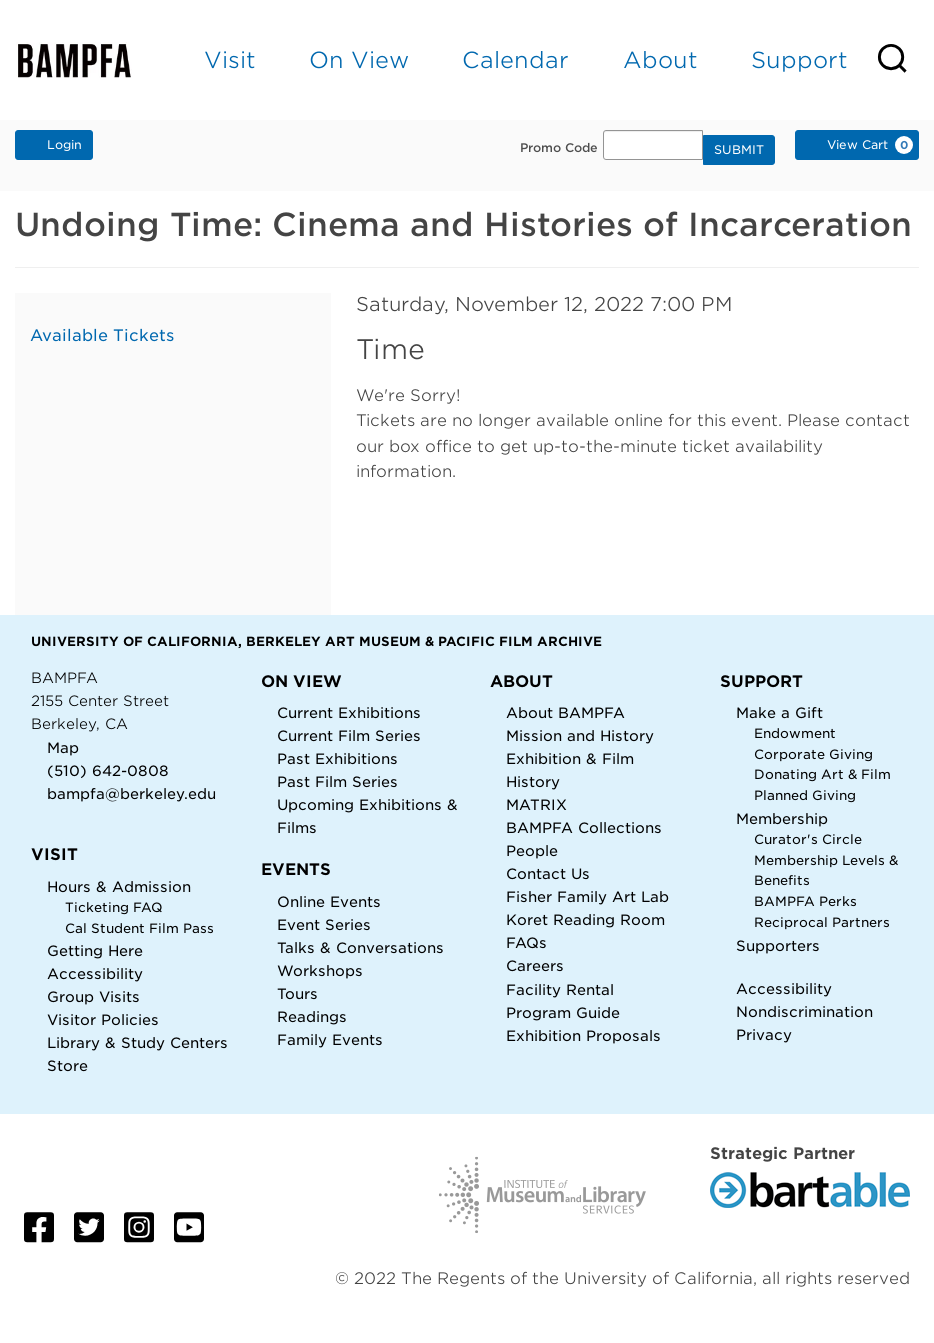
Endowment (795, 733)
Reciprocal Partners (822, 922)
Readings (312, 1016)
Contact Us (548, 873)
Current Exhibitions (349, 712)
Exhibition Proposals (583, 1035)
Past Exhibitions (337, 758)
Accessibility (95, 973)
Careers (535, 965)
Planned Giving (805, 795)
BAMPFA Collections (584, 827)
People (532, 850)
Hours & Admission (119, 886)
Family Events (330, 1039)
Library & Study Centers (137, 1042)
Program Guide (563, 1012)
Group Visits (93, 996)
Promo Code (559, 148)
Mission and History (580, 735)
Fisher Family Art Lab (587, 896)
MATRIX (536, 804)
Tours (297, 993)
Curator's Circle (808, 839)
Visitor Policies (103, 1019)
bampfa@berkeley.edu (131, 793)
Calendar (515, 59)
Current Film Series (349, 735)
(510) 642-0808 (108, 770)
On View (359, 59)
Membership (782, 818)
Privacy (764, 1034)
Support (799, 59)
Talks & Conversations (360, 947)
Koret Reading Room (585, 919)
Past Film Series (337, 781)
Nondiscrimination (804, 1011)
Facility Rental (560, 989)
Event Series (324, 924)
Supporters (778, 945)
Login (54, 144)
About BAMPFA (565, 712)
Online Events (329, 901)
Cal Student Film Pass (139, 928)
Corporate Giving (813, 754)
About (660, 59)
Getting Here (95, 950)
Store (67, 1065)
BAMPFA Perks (805, 901)
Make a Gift (779, 712)
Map (63, 747)
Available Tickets (102, 335)
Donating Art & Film (822, 774)
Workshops (320, 970)
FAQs (526, 942)
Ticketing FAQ (114, 907)
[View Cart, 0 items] (857, 145)
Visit (230, 59)
